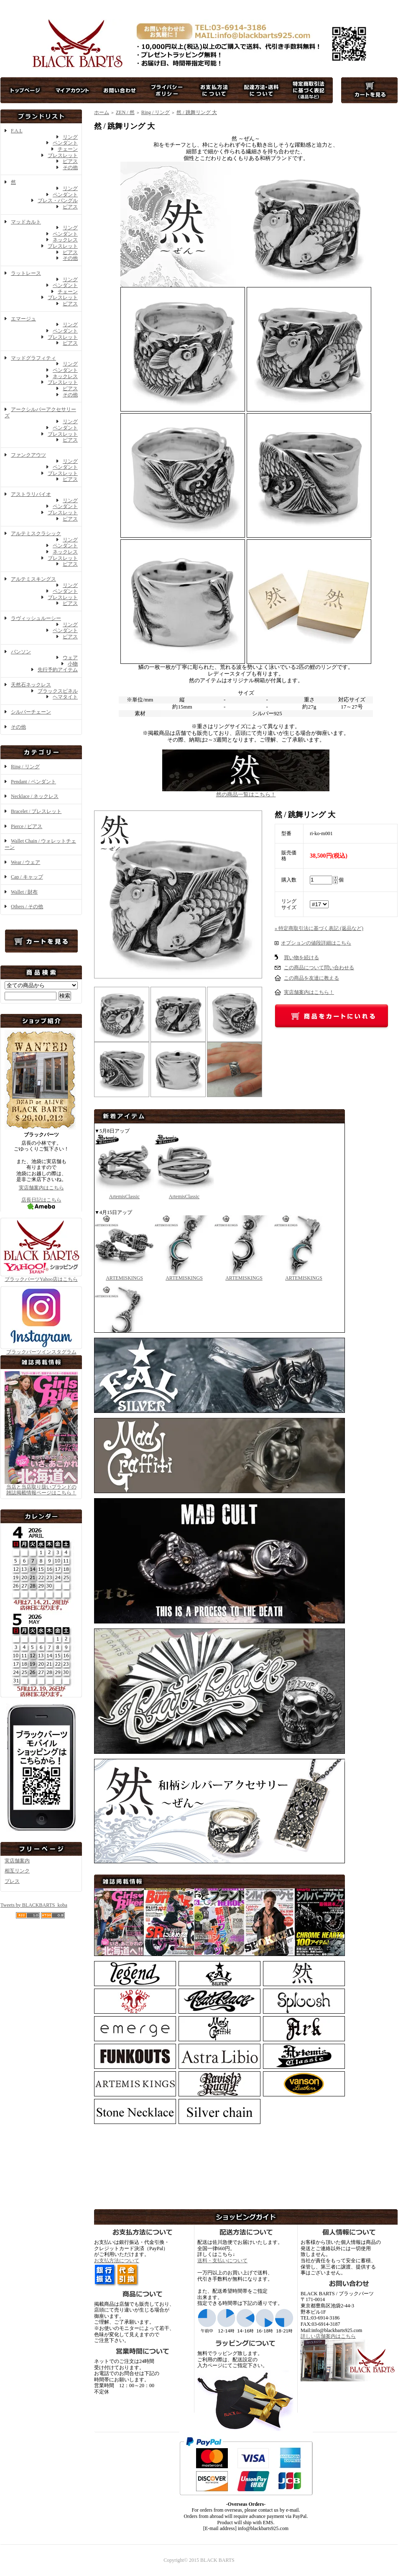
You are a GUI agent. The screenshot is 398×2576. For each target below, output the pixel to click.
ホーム (101, 112)
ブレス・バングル (58, 200)
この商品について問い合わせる (319, 967)
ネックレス (65, 240)
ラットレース (26, 273)
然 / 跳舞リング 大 (196, 112)
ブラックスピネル (58, 691)
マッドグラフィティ (33, 358)
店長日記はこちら (41, 1203)
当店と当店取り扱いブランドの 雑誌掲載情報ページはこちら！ (41, 1490)
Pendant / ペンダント (33, 782)
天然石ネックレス (31, 685)
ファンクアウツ (28, 455)
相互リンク (17, 1871)
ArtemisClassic (124, 1194)
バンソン (21, 652)
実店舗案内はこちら (41, 1188)
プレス (12, 1881)
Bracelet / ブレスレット (36, 811)
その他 (70, 167)
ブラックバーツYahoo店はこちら (41, 1276)
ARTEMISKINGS (124, 1275)
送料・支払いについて (222, 2261)
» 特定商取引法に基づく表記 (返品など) (319, 928)
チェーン (68, 149)
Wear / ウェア (25, 862)
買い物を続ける (301, 957)
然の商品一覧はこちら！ (245, 791)
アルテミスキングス (33, 579)
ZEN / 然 (125, 112)
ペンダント (65, 143)
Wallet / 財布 (24, 892)
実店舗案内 (17, 1861)
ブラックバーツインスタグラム (41, 1349)
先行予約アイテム (58, 670)
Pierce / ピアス (26, 826)
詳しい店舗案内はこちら (328, 2336)
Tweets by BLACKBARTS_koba (33, 1905)
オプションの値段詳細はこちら (316, 943)
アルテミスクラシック (36, 533)
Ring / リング (25, 767)
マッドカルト (26, 222)
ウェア (70, 658)
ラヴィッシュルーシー (36, 618)
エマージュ (23, 319)
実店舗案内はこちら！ (309, 992)
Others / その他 (27, 906)
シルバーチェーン (31, 712)
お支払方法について (116, 2261)
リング (70, 137)
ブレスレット (63, 155)
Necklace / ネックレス (35, 796)
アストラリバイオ (31, 494)
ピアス (70, 161)
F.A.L (17, 131)
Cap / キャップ (27, 877)
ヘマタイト (65, 697)
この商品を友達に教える (311, 978)
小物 (73, 664)
